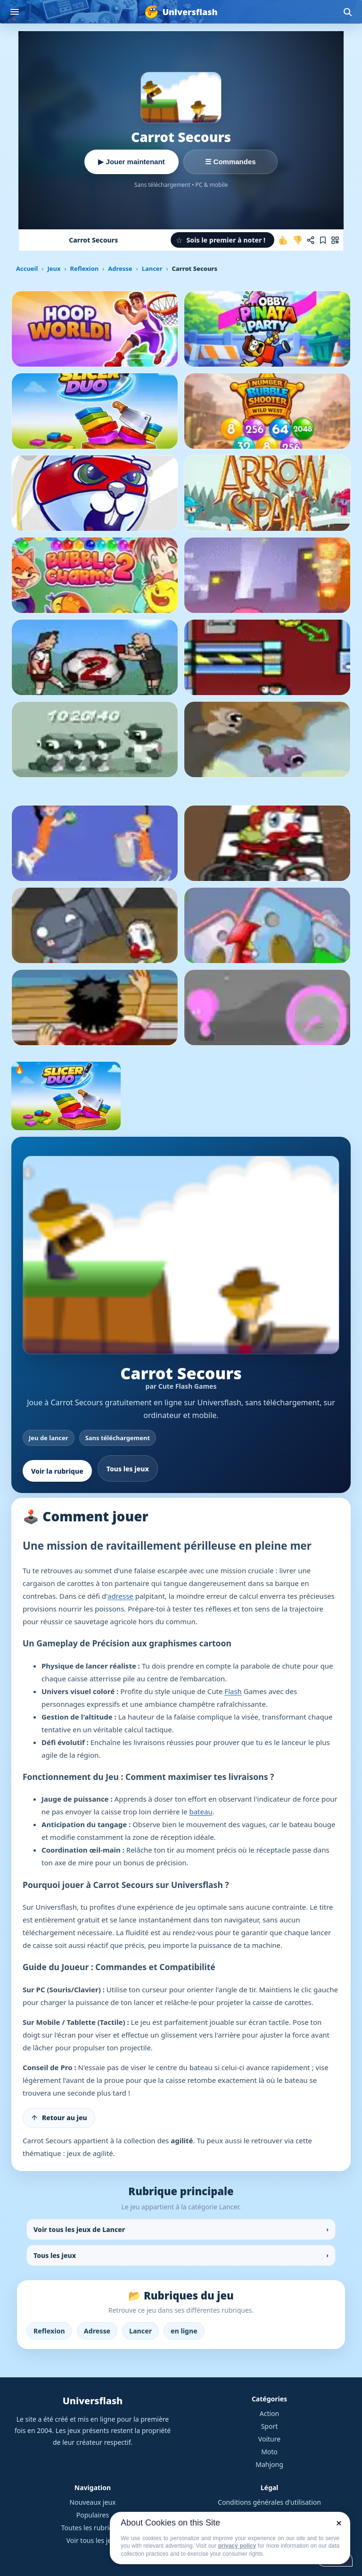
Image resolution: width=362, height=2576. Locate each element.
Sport (269, 2426)
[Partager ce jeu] (310, 240)
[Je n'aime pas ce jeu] (297, 240)
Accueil (27, 268)
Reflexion (84, 268)
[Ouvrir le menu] (15, 12)
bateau (200, 1811)
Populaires (92, 2514)
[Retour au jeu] (59, 2118)
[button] (222, 240)
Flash (233, 1691)
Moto (269, 2451)
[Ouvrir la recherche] (347, 12)
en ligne (184, 2330)
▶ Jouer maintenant (131, 162)
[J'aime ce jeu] (283, 240)
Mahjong (269, 2464)
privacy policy (237, 2545)
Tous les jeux (128, 1468)
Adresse (120, 268)
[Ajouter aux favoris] (323, 240)
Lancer (152, 268)
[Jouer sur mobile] (335, 240)
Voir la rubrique (57, 1471)
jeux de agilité (90, 2153)
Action (269, 2413)
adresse (120, 1596)
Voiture (269, 2438)
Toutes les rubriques (92, 2527)
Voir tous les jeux (92, 2540)
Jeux (53, 268)
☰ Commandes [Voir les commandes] (230, 162)
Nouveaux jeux (93, 2502)
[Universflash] (181, 12)
